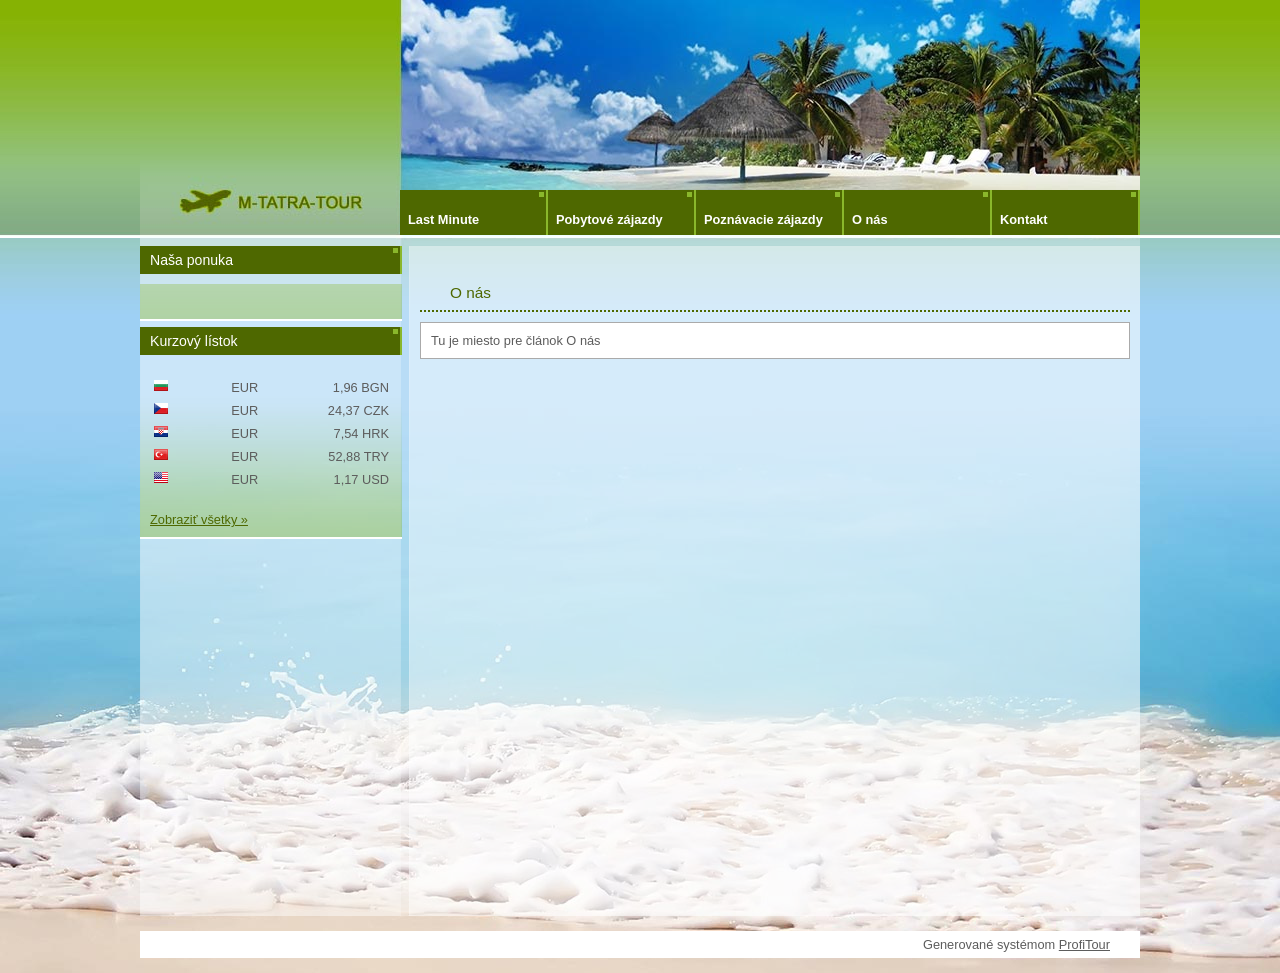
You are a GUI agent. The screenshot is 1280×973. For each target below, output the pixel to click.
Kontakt (1024, 219)
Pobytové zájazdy (609, 219)
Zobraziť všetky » (199, 519)
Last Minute (443, 219)
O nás (870, 219)
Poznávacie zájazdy (763, 219)
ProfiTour (1084, 944)
